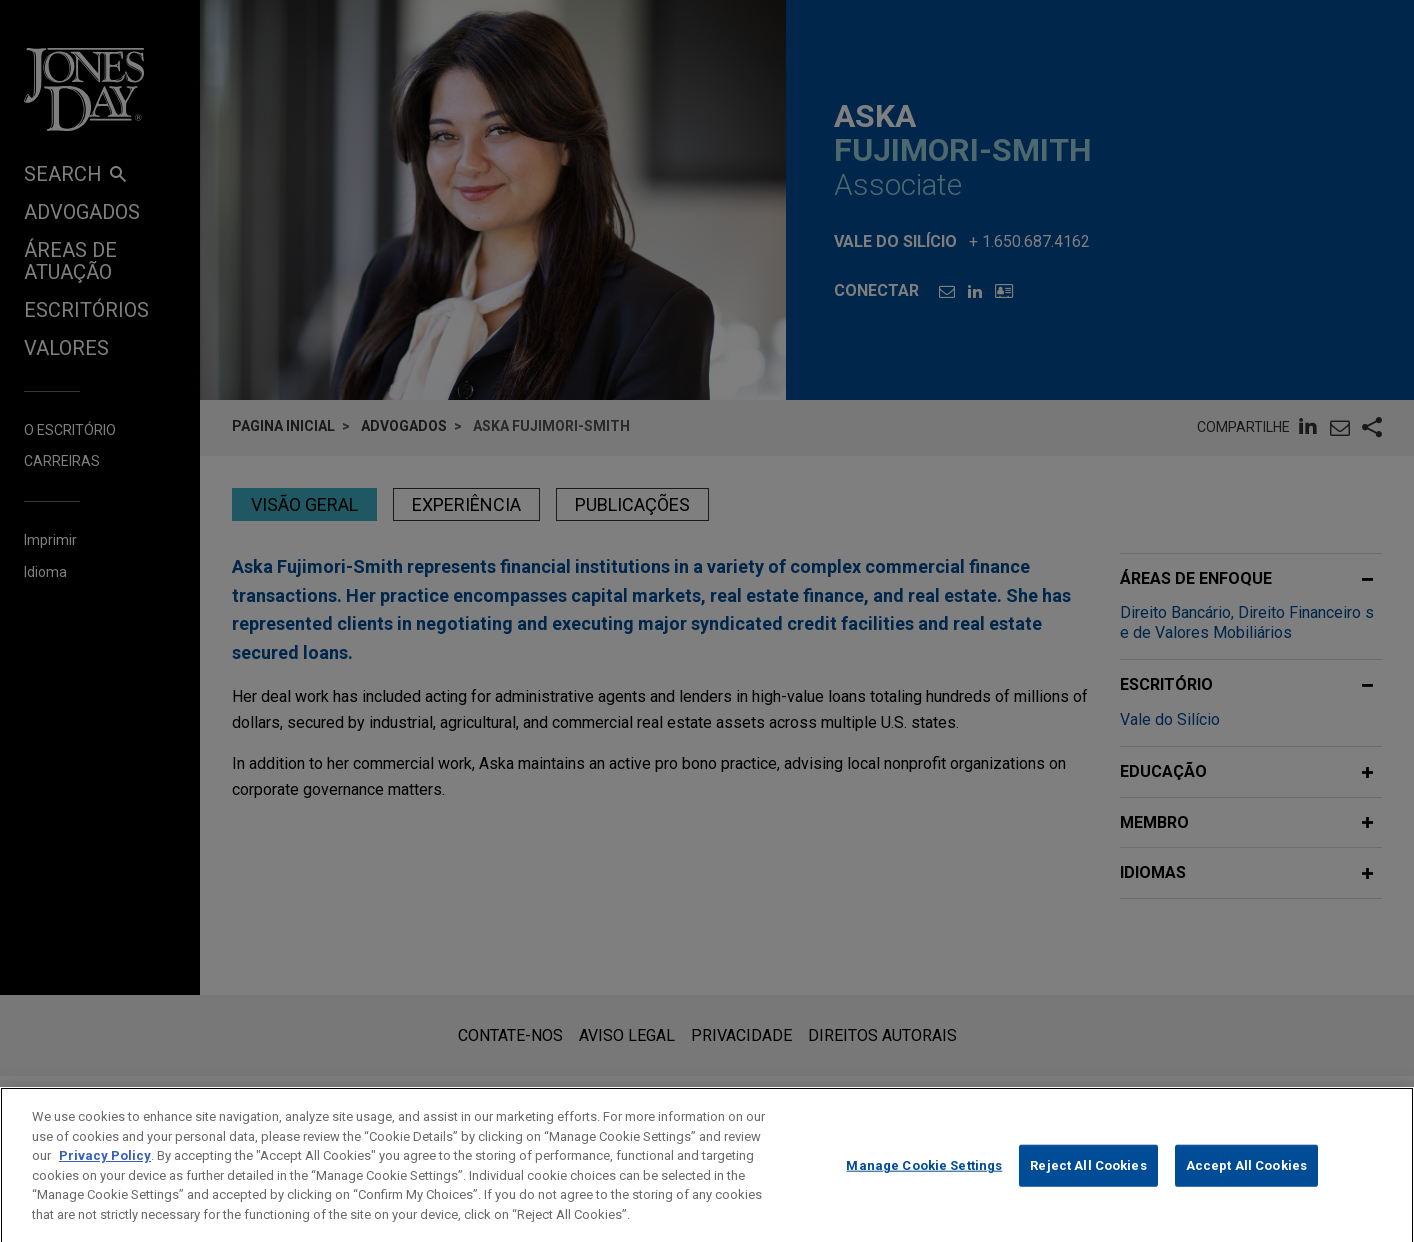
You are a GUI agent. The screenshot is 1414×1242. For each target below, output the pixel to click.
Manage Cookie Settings (924, 1182)
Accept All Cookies (1246, 1182)
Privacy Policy (105, 1173)
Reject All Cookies (1088, 1182)
